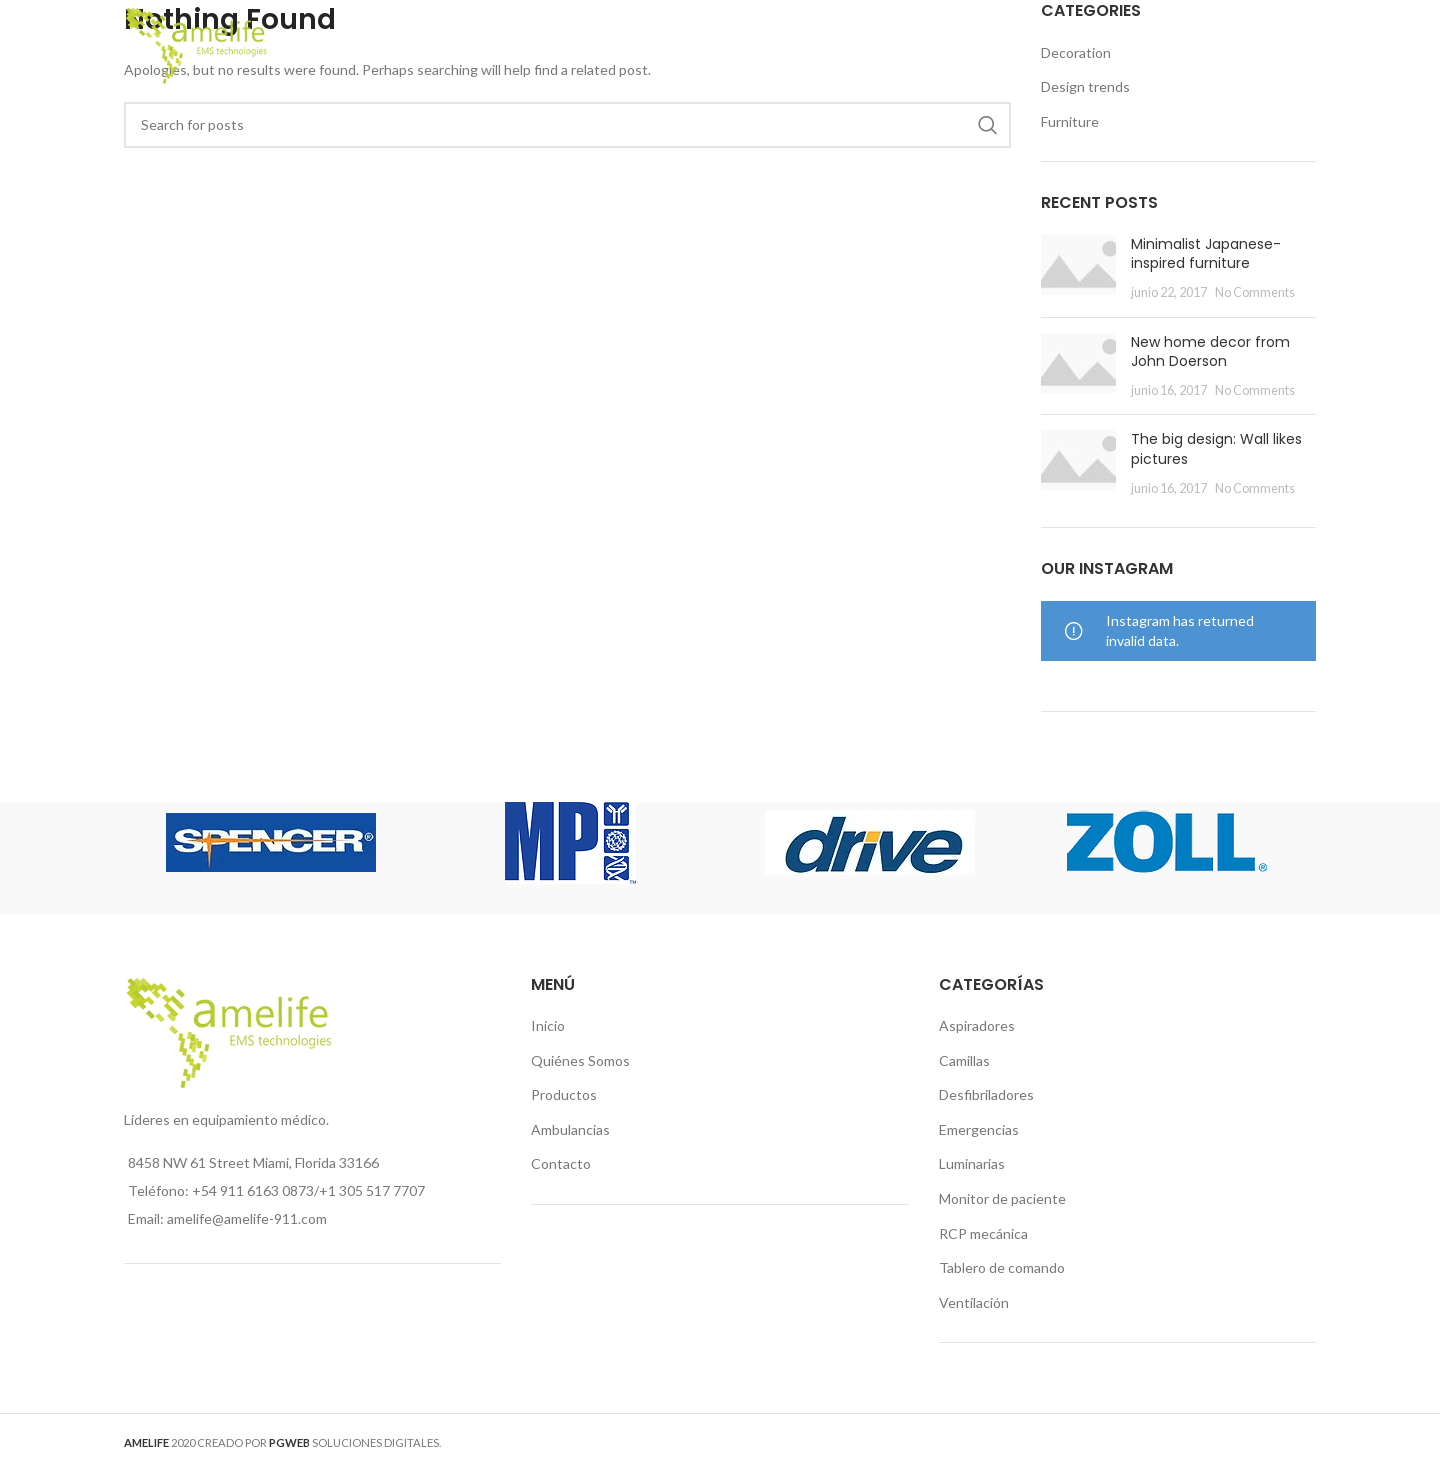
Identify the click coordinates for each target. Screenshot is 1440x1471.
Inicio (548, 1025)
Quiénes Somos (580, 1060)
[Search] (1306, 45)
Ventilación (974, 1302)
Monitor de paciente (1002, 1198)
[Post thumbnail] (1078, 268)
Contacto (561, 1163)
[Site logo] (197, 43)
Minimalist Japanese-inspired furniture (1206, 254)
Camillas (964, 1060)
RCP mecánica (983, 1233)
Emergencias (979, 1129)
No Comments (1255, 292)
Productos (564, 1094)
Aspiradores (977, 1025)
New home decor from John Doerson (1210, 352)
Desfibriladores (986, 1094)
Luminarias (972, 1163)
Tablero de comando (1002, 1267)
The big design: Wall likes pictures (1216, 449)
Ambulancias (570, 1129)
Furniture (1070, 121)
